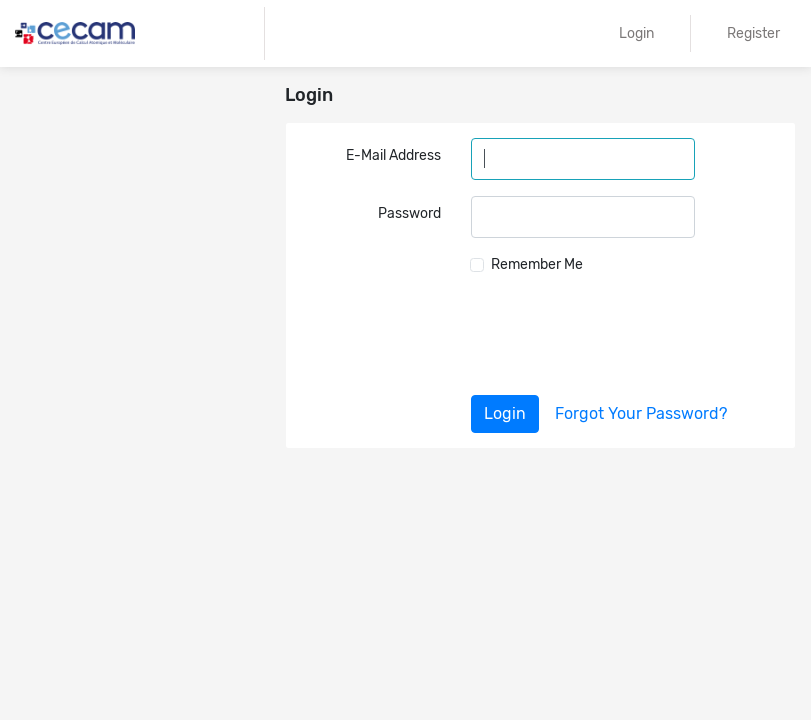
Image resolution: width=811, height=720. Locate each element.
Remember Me (537, 264)
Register (753, 33)
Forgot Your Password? (641, 413)
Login (636, 33)
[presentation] (628, 335)
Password (409, 213)
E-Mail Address (393, 155)
